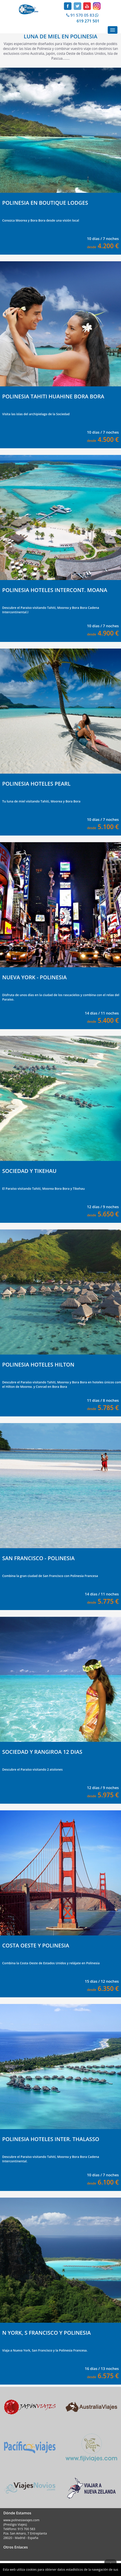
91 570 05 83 (79, 15)
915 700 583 (26, 2529)
